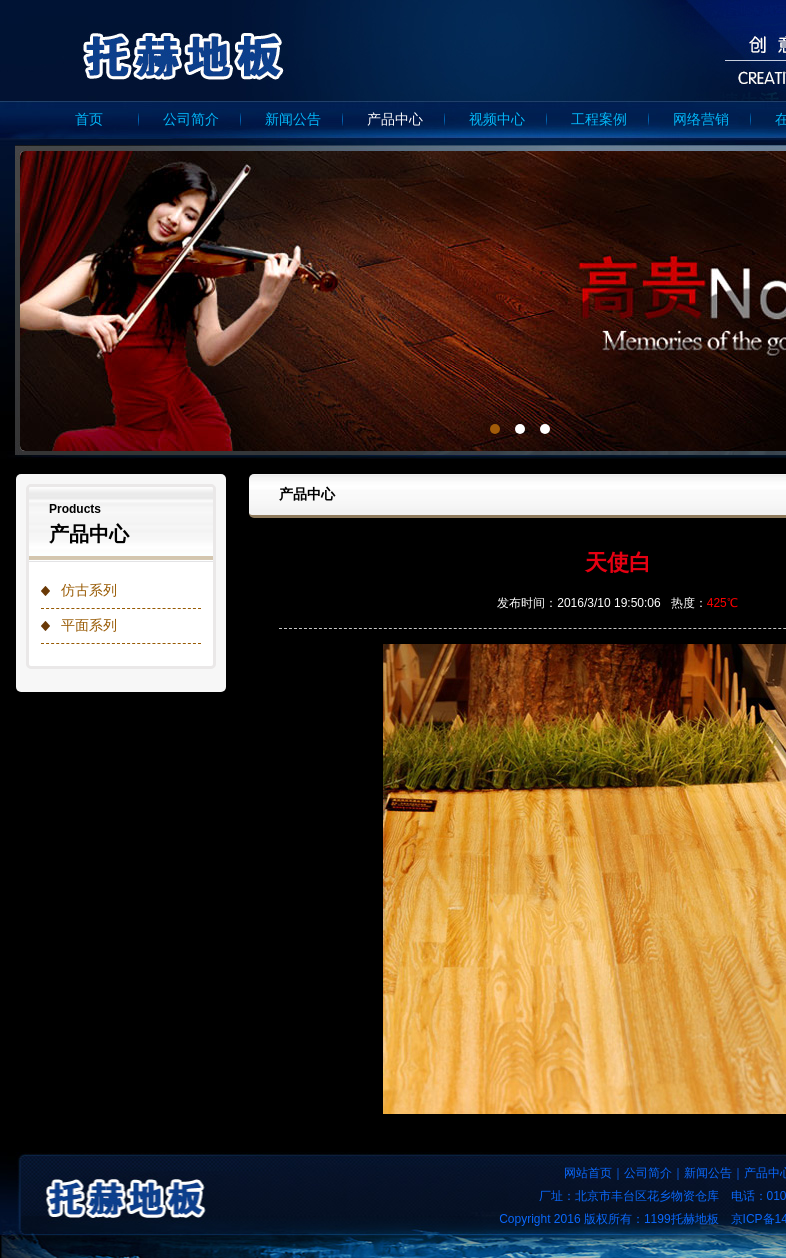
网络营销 (701, 119)
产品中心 (395, 119)
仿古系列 (89, 590)
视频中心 (497, 119)
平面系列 (89, 625)
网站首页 (588, 1173)
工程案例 (599, 119)
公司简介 (191, 119)
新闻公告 (293, 119)
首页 (89, 119)
